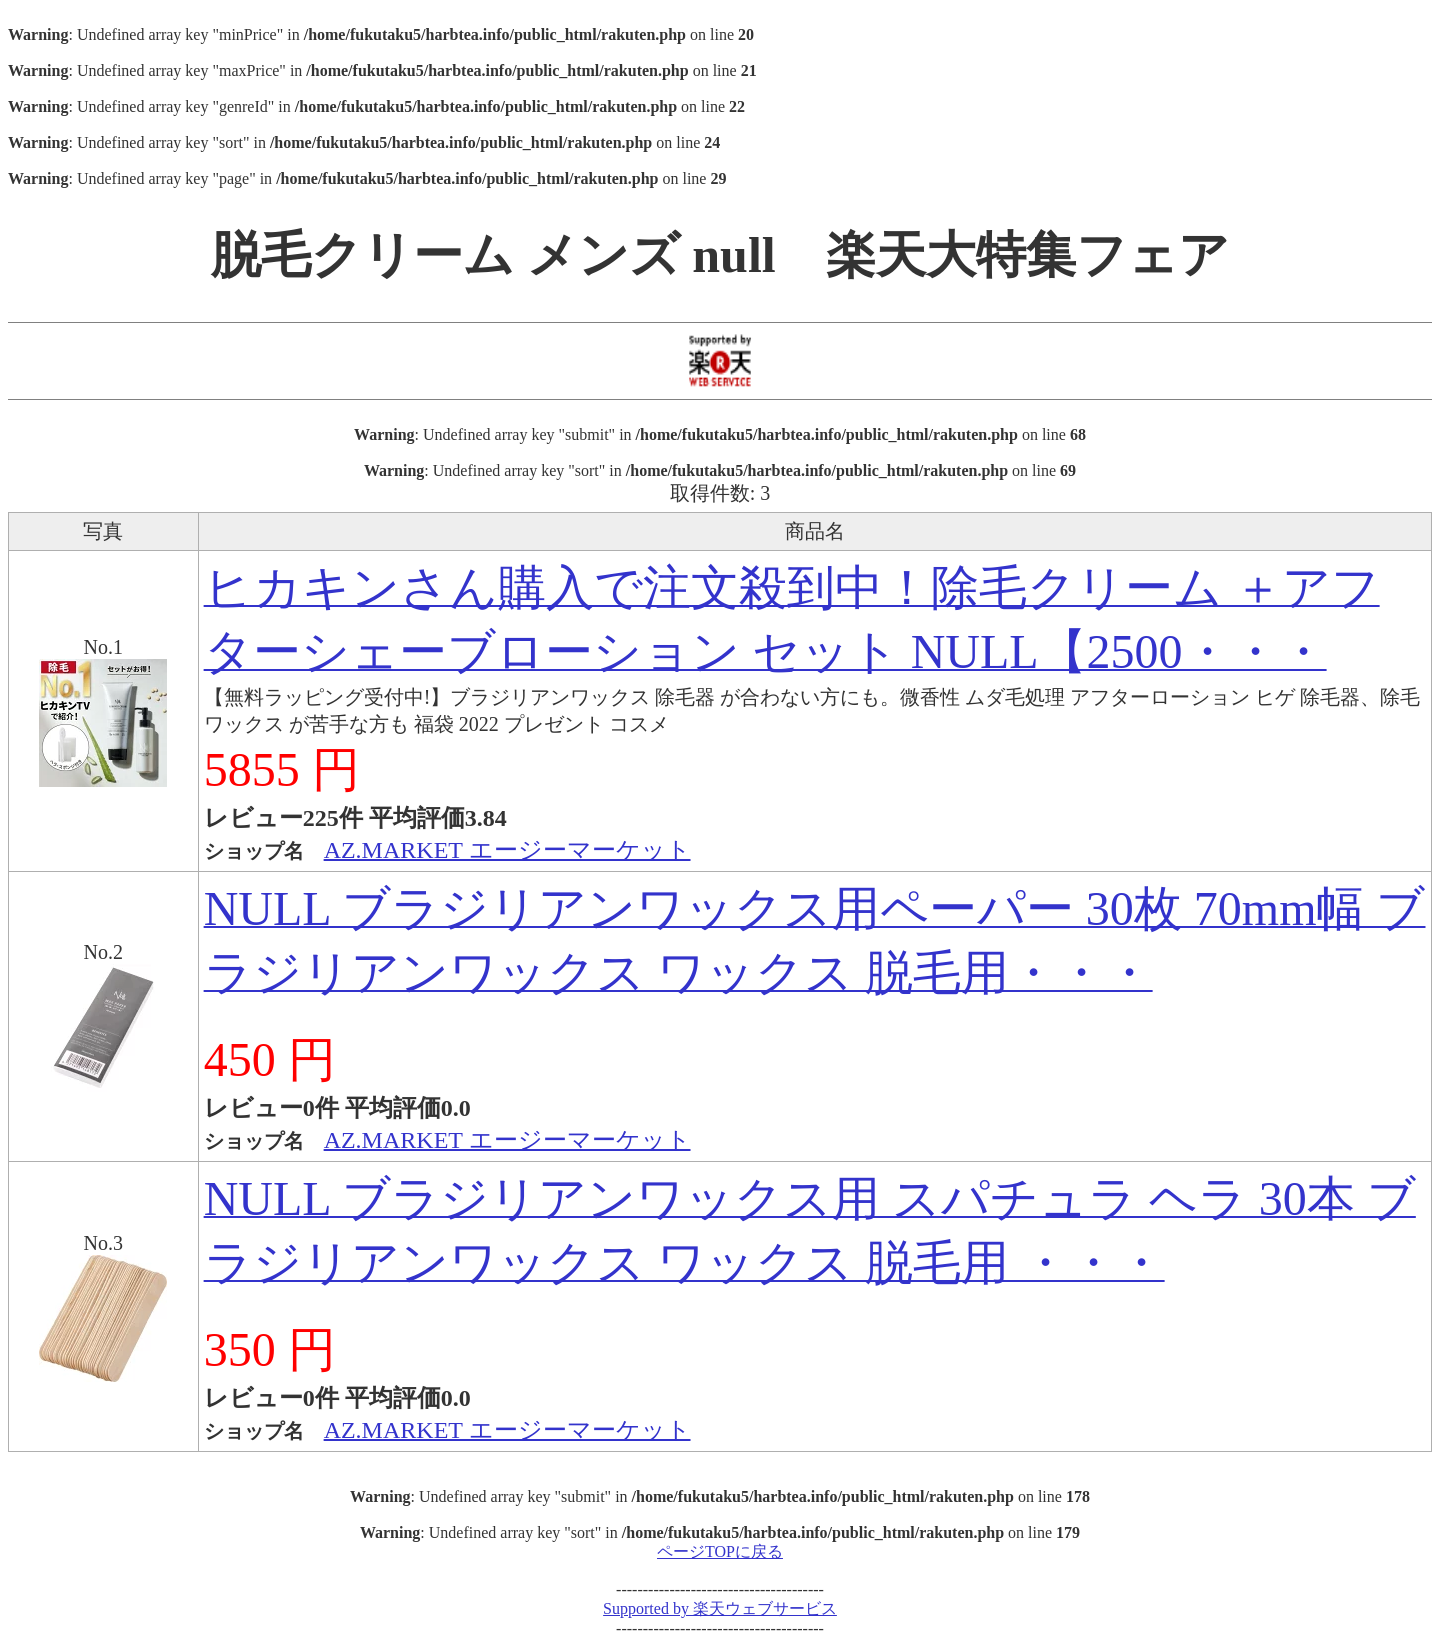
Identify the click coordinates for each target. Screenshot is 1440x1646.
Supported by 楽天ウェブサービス (720, 1608)
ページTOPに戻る (720, 1551)
